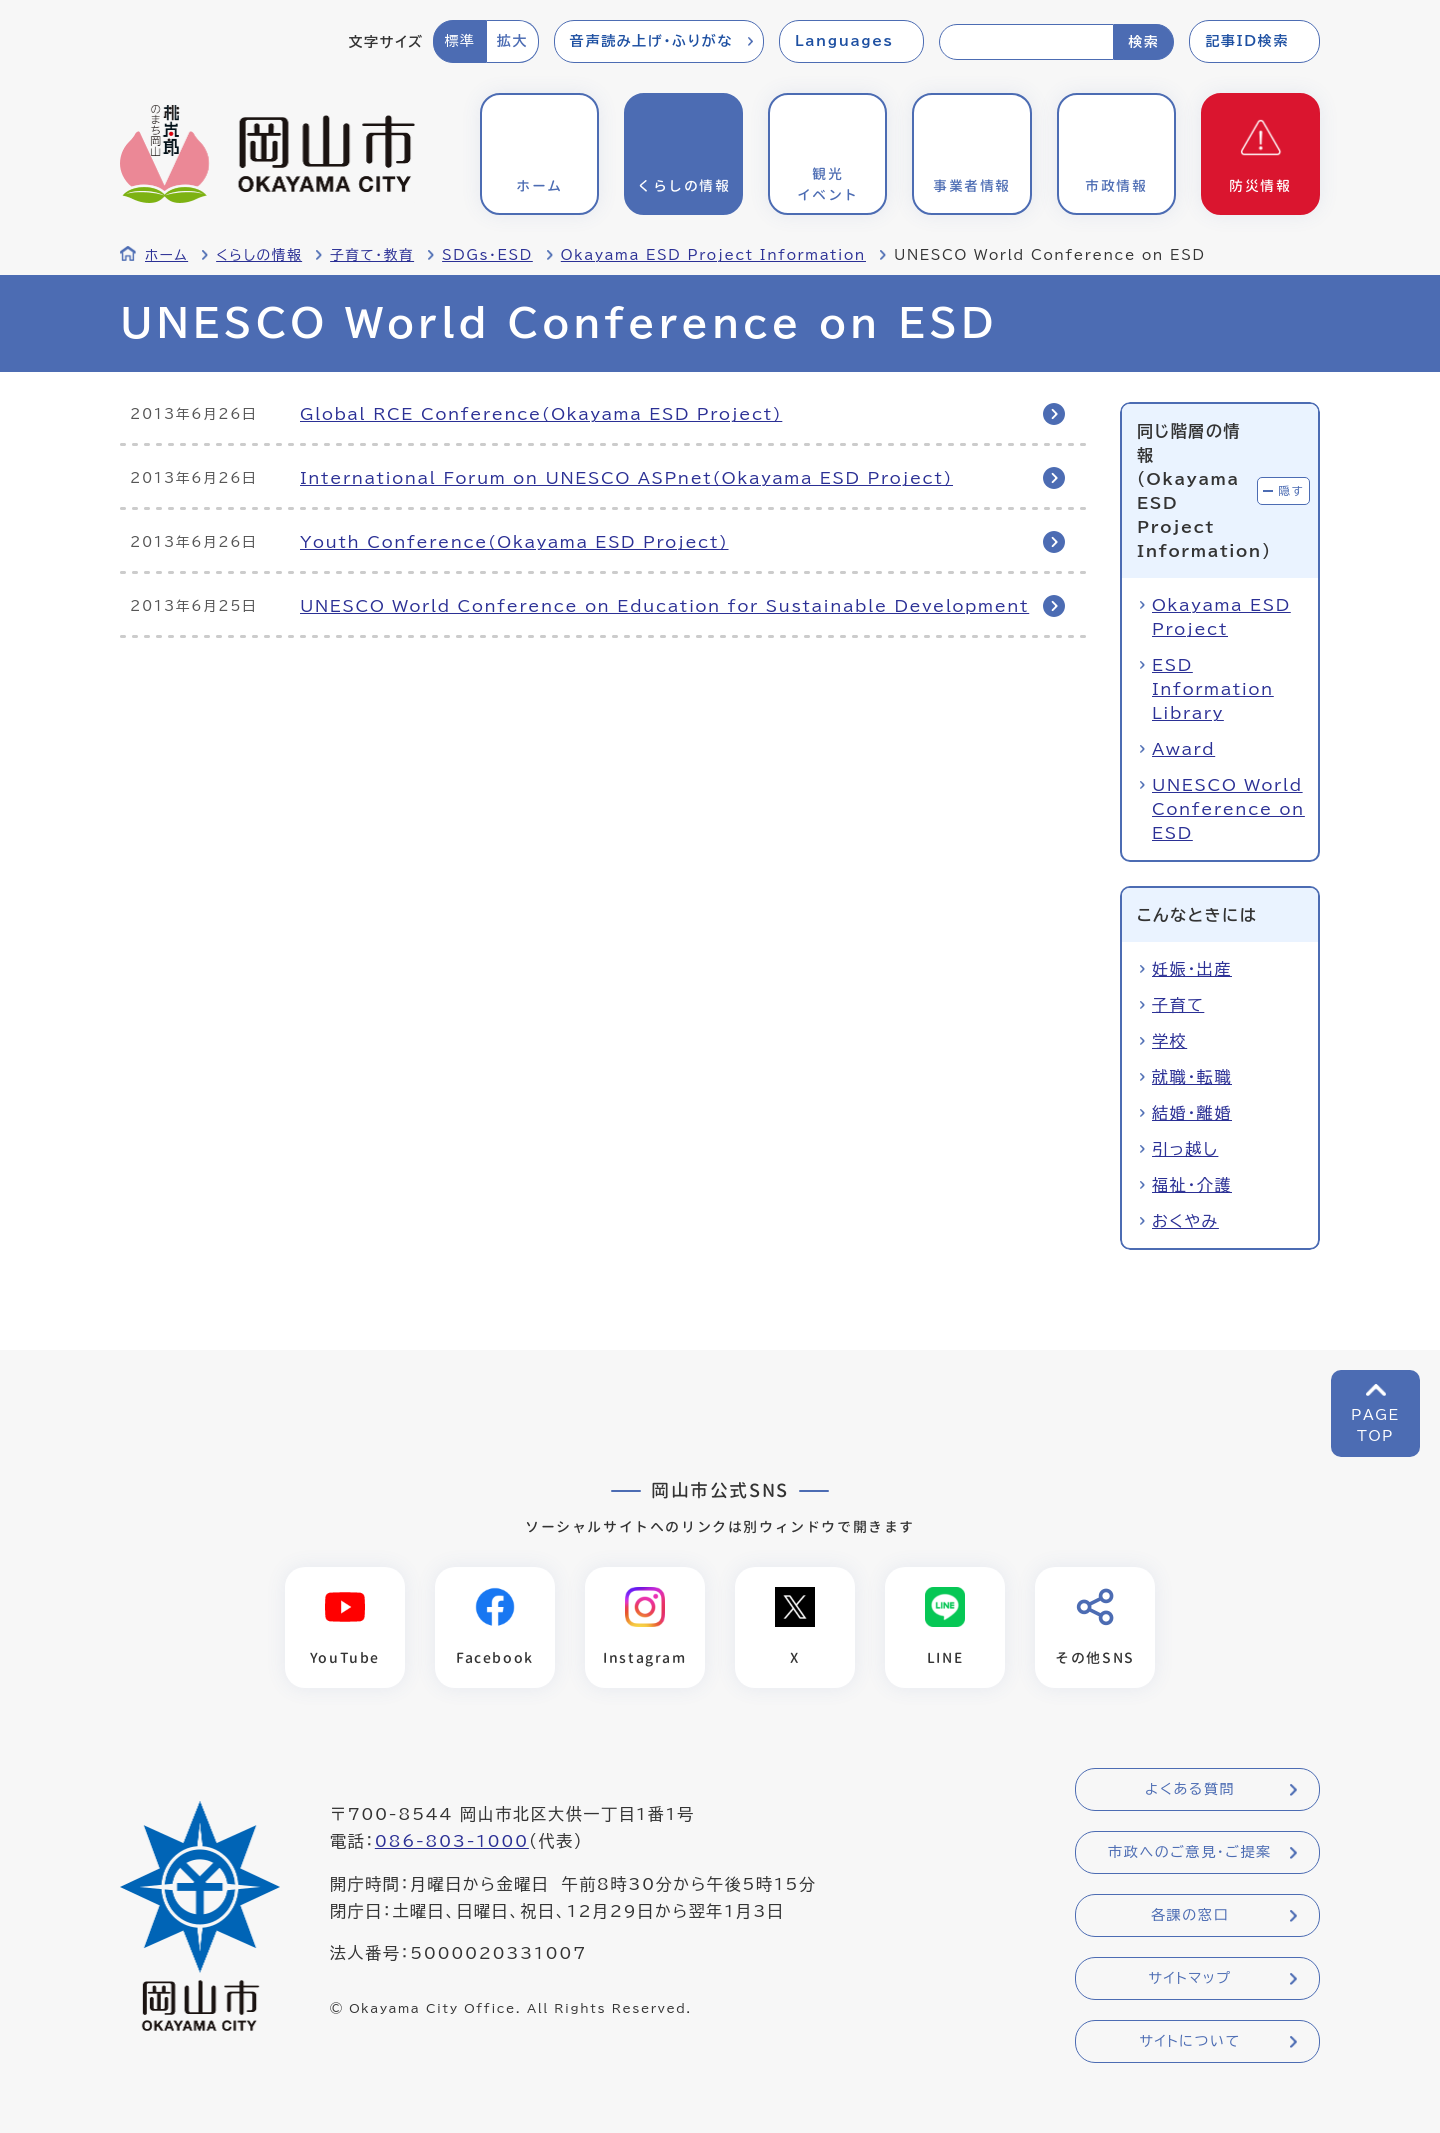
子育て (1178, 1005)
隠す (1291, 490)
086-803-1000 (452, 1841)
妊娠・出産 (1192, 969)
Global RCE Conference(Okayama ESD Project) (541, 414)
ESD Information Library (1213, 689)
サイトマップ (1189, 1978)
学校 (1169, 1041)
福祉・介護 (1192, 1185)
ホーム (166, 255)
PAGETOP (1375, 1425)
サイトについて (1189, 2041)
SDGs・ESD (487, 255)
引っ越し (1185, 1149)
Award (1183, 749)
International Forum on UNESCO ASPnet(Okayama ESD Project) (626, 478)
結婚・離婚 (1192, 1113)
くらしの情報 (259, 255)
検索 (1143, 42)
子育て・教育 (372, 255)
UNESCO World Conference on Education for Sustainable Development (664, 606)
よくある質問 (1190, 1789)
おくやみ (1185, 1221)
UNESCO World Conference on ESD (1228, 809)
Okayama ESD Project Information (713, 255)
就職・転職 (1192, 1077)
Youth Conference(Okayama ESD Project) (514, 542)
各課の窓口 (1190, 1915)
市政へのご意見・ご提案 (1190, 1852)
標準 (459, 41)
